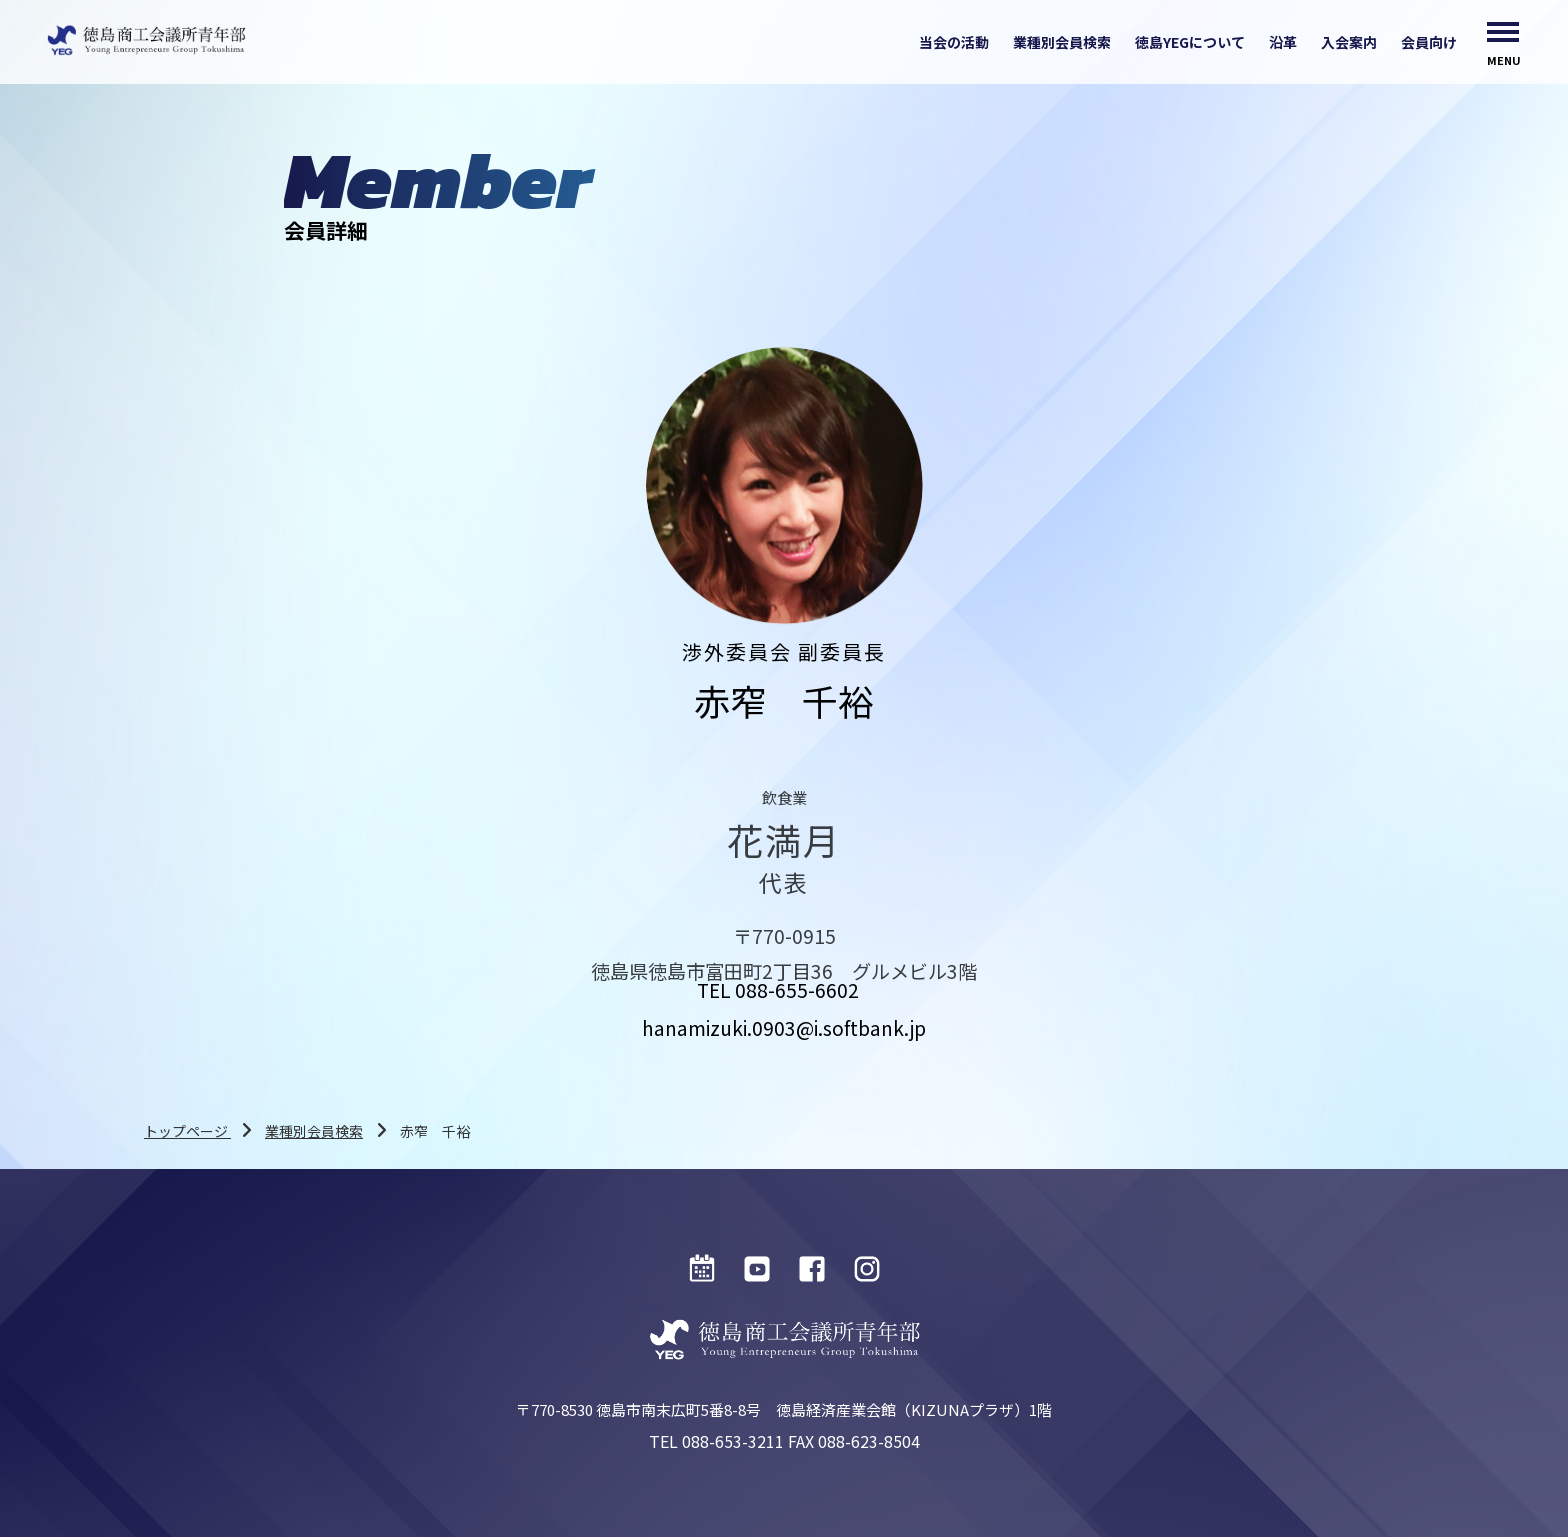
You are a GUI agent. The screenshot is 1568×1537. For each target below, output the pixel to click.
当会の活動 (954, 42)
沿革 (1283, 42)
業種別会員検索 (1062, 42)
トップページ (187, 1131)
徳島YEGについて (1190, 42)
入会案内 (1349, 42)
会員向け (1429, 42)
